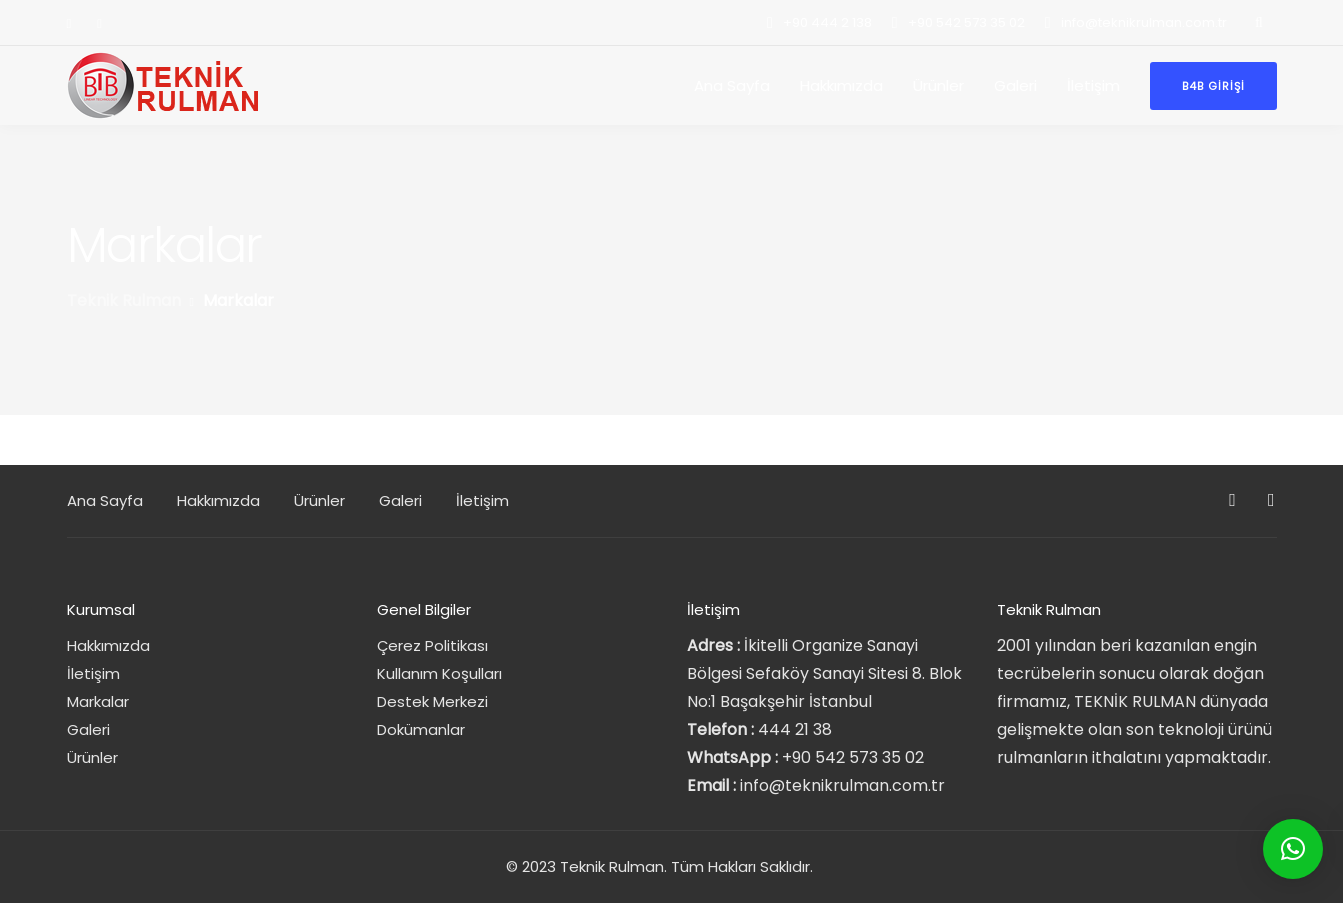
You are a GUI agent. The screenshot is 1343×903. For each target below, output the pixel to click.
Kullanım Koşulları (439, 673)
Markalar (98, 701)
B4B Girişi (1213, 86)
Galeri (1015, 85)
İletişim (1093, 85)
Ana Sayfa (732, 85)
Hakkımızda (841, 85)
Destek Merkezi (432, 701)
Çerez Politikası (432, 645)
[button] (1293, 849)
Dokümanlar (421, 729)
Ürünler (938, 85)
